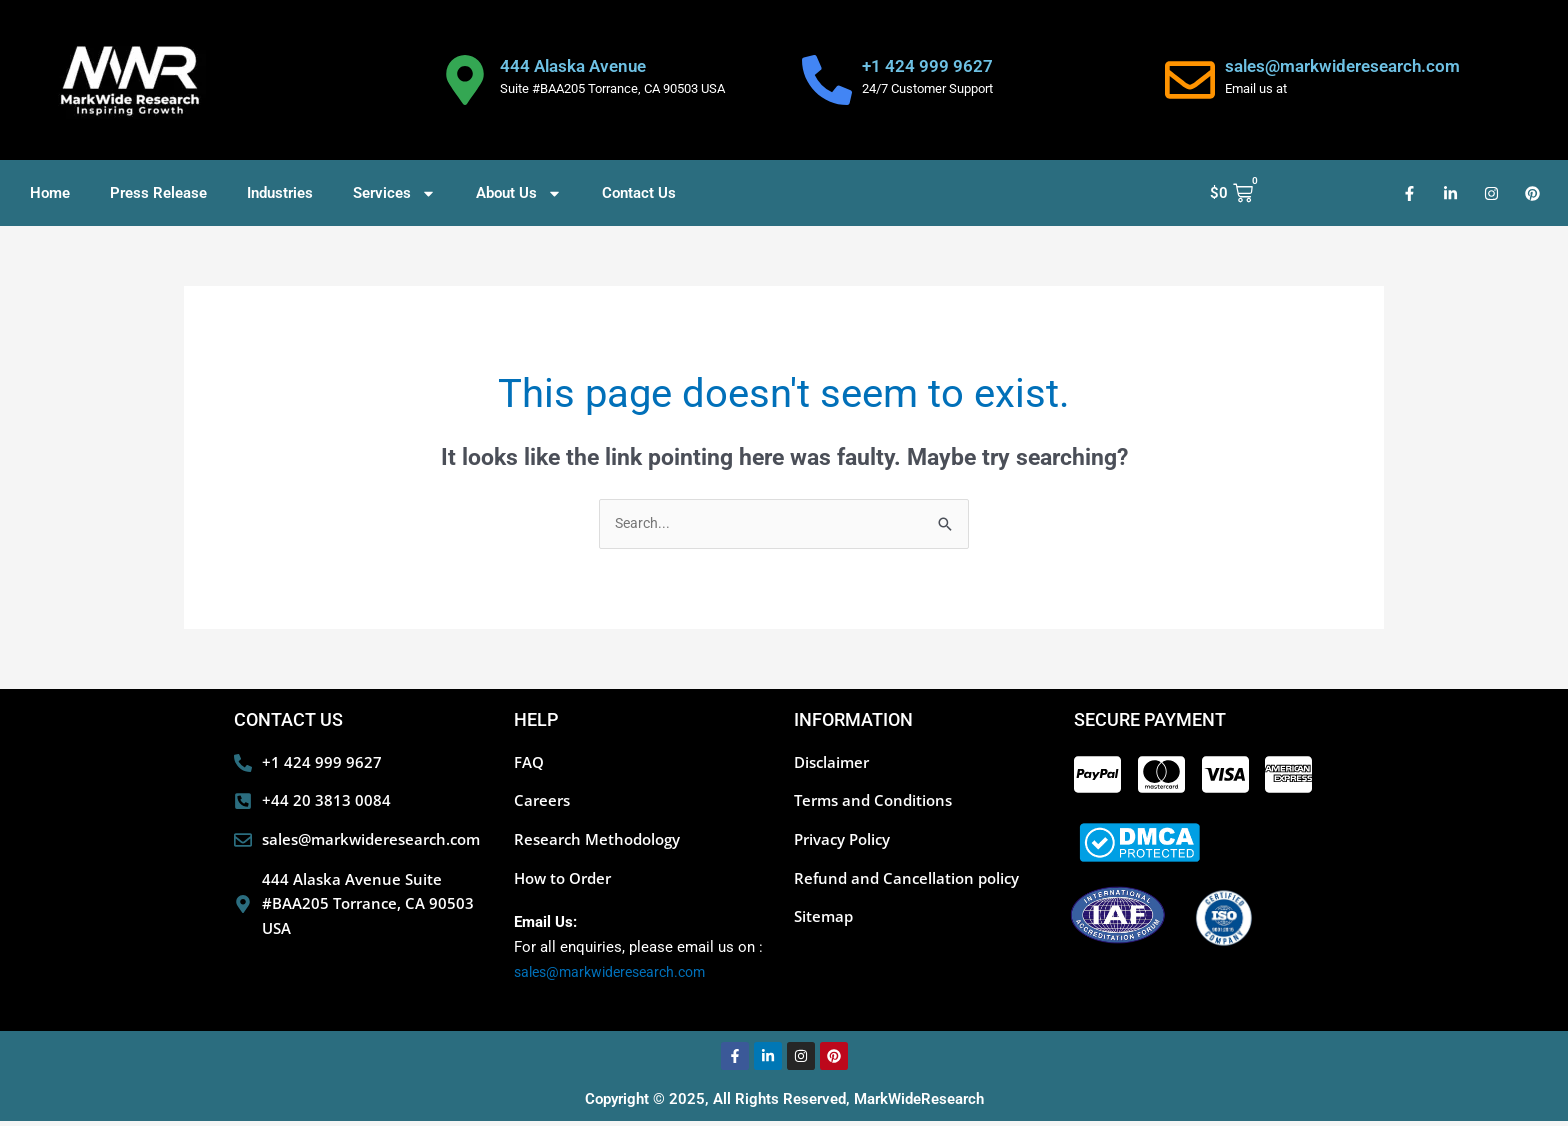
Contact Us (639, 193)
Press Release (158, 193)
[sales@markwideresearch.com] (1190, 80)
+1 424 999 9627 (927, 66)
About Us (519, 193)
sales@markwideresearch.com (1342, 66)
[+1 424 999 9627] (827, 80)
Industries (280, 193)
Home (50, 193)
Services (394, 193)
